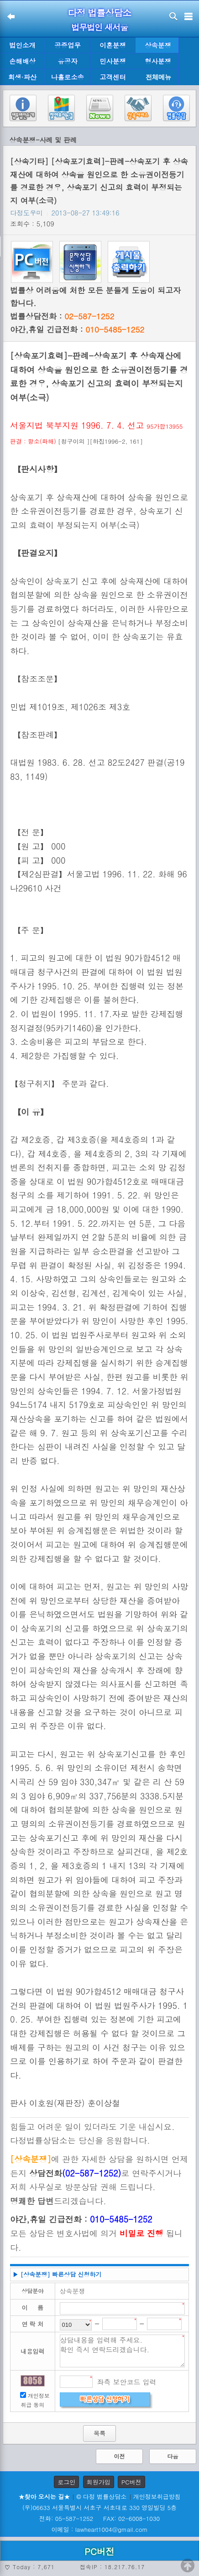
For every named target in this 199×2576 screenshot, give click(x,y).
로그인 (66, 2482)
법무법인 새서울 (99, 27)
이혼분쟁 (113, 45)
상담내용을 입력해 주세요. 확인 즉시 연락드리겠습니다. (122, 2351)
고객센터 (113, 77)
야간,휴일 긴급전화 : (77, 329)
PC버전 (131, 2482)
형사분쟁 (158, 61)
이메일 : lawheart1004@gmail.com (100, 2529)
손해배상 (22, 61)
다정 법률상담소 (99, 12)
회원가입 (98, 2482)
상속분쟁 (158, 45)
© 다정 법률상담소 (101, 2496)
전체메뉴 (158, 77)
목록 (99, 2433)
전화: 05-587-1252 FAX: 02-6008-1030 (99, 2518)
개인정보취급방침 (157, 2496)
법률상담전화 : (62, 316)
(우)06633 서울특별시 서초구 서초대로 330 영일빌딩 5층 (99, 2507)
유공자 (67, 61)
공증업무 (67, 45)
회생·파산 (22, 77)
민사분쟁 (113, 61)
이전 (119, 2456)
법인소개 (22, 45)
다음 (173, 2456)
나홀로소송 (67, 77)
